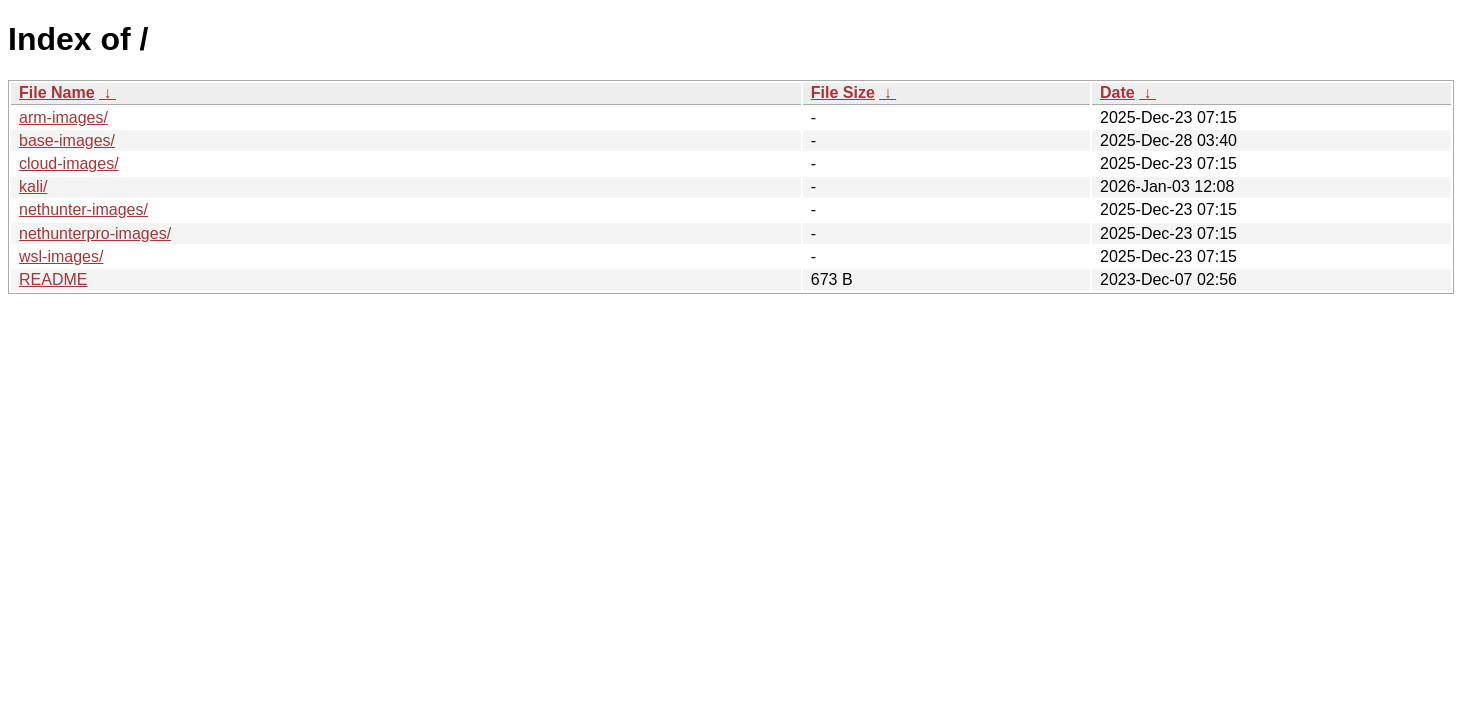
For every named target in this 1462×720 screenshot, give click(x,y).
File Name (57, 92)
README (53, 279)
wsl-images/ (61, 256)
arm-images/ (63, 117)
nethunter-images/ (83, 209)
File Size (843, 92)
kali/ (33, 186)
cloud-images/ (69, 163)
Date (1117, 92)
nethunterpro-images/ (95, 233)
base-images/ (67, 140)
